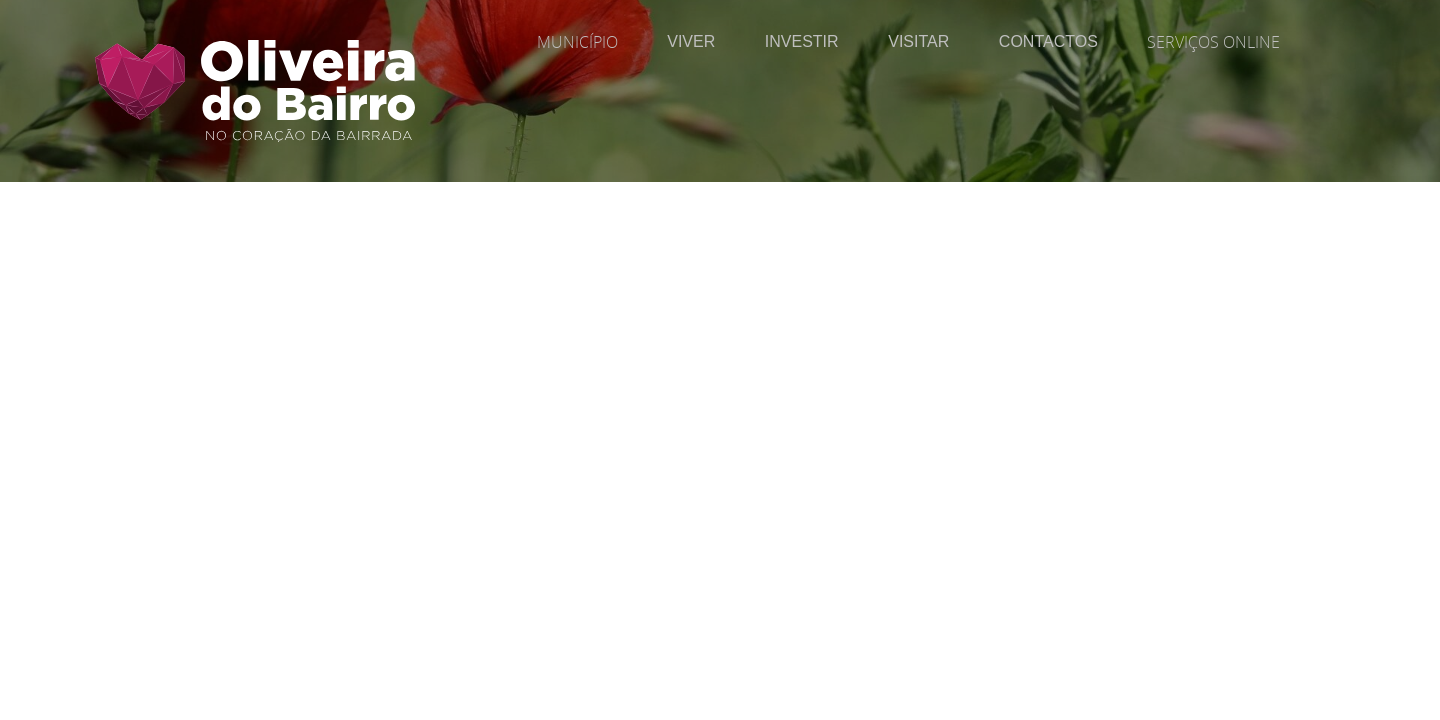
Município (577, 42)
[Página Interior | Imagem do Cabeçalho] (720, 135)
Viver (691, 41)
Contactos (1048, 41)
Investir (802, 41)
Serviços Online (1213, 42)
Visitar (918, 41)
